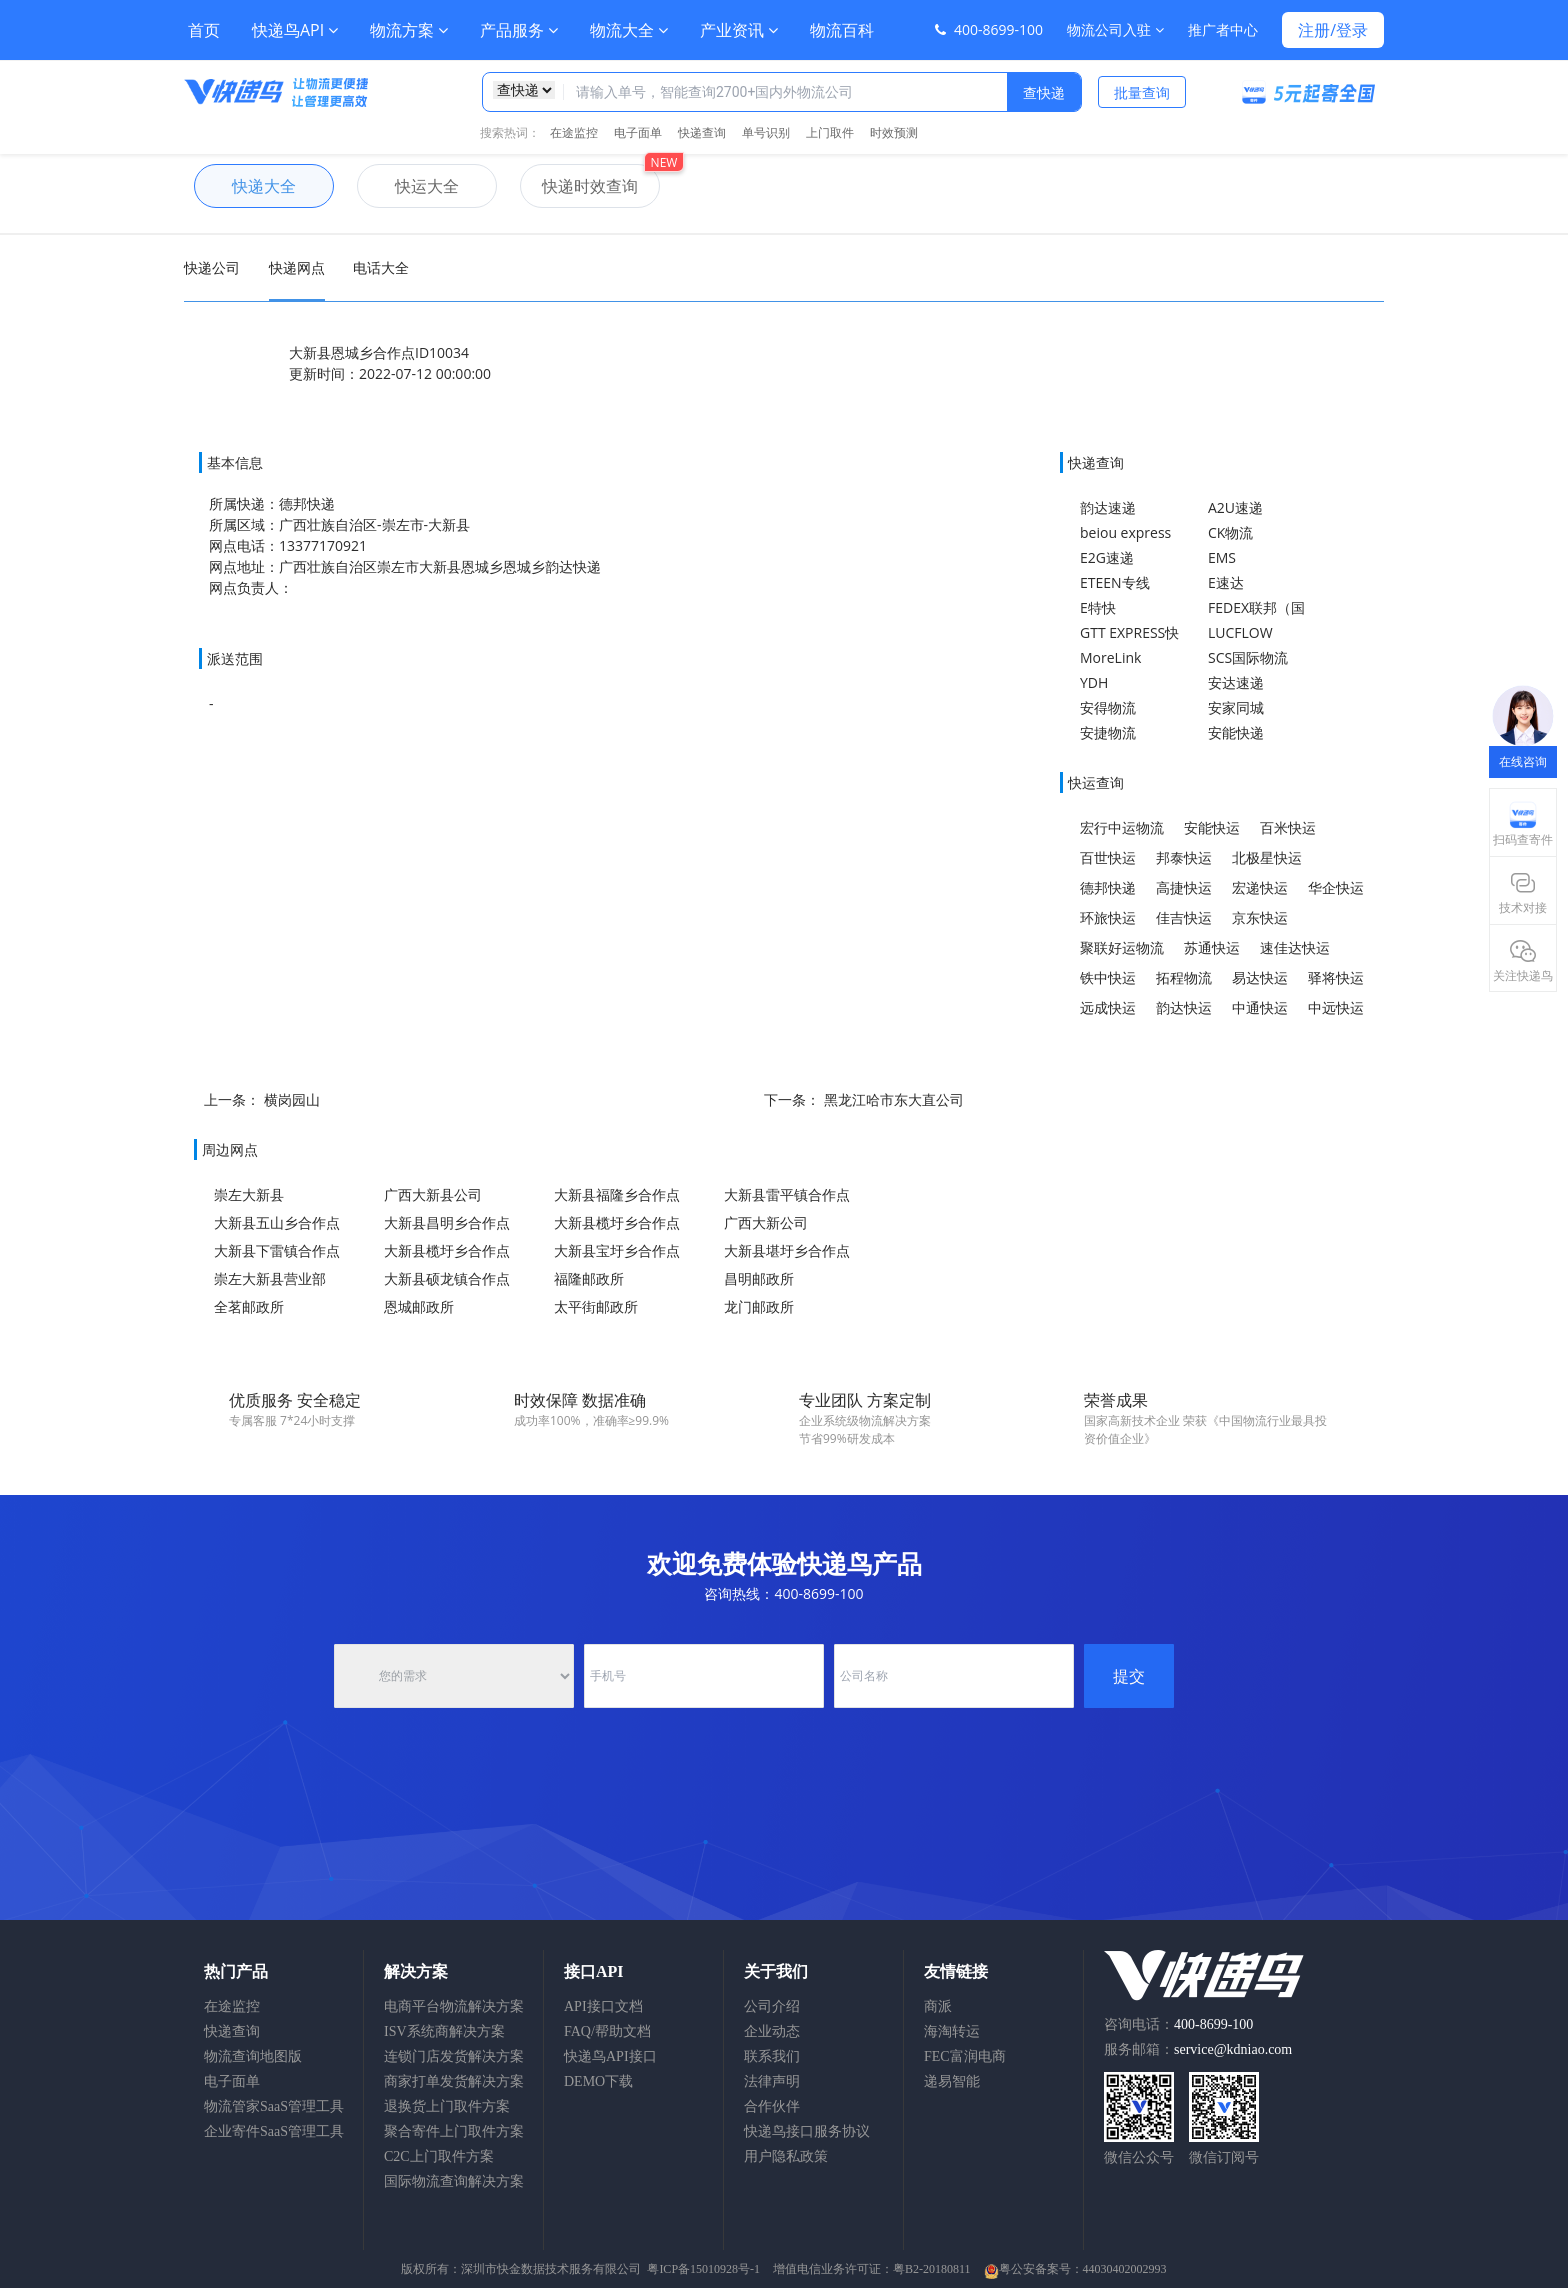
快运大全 (408, 186)
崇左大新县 (249, 1194)
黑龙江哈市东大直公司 (894, 1099)
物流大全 (629, 30)
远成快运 (1108, 1007)
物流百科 (842, 30)
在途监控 (574, 132)
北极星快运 (1267, 857)
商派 (938, 2006)
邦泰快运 (1184, 857)
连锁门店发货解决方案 (454, 2056)
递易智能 (952, 2081)
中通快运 (1260, 1007)
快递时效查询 (579, 186)
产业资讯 (739, 30)
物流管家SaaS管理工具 (274, 2106)
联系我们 (772, 2056)
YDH (1094, 682)
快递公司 (212, 267)
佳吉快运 (1184, 917)
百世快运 (1108, 857)
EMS (1222, 557)
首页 (204, 30)
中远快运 (1336, 1007)
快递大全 (245, 186)
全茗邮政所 (249, 1306)
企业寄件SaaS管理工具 (274, 2131)
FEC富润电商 (965, 2056)
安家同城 (1236, 707)
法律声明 (772, 2081)
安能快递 (1236, 732)
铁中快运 (1108, 977)
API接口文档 (603, 2006)
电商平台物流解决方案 (454, 2006)
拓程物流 (1184, 977)
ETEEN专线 (1115, 582)
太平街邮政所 (596, 1306)
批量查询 (1142, 92)
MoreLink (1110, 657)
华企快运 (1336, 887)
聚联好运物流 (1122, 947)
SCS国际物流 (1248, 657)
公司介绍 (772, 2006)
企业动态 (772, 2031)
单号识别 (766, 132)
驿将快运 (1336, 977)
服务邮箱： (1198, 2049)
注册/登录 (1333, 30)
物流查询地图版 (253, 2056)
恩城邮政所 (419, 1306)
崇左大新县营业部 (270, 1278)
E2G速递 (1107, 557)
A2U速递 (1235, 507)
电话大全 (381, 267)
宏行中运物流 (1122, 827)
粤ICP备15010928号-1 (703, 2269)
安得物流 (1108, 707)
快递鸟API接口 (610, 2056)
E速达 (1226, 582)
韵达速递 (1108, 507)
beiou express (1125, 532)
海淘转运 (952, 2031)
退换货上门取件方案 (447, 2106)
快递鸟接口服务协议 (807, 2131)
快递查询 (702, 132)
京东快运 (1260, 917)
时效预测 (894, 132)
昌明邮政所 (759, 1278)
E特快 (1098, 607)
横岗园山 (292, 1099)
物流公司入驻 (1115, 29)
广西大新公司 (766, 1222)
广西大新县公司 (433, 1194)
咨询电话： (1178, 2024)
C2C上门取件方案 (439, 2156)
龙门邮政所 (759, 1306)
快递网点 (297, 267)
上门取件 (830, 132)
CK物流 (1230, 532)
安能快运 (1212, 827)
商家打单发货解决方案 (454, 2081)
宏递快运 (1260, 887)
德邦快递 (1108, 887)
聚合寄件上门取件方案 (454, 2131)
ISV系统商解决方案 (444, 2031)
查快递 (1044, 92)
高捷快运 (1184, 887)
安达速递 (1236, 682)
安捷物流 (1108, 732)
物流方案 (409, 30)
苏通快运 (1212, 947)
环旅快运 (1108, 917)
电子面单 (638, 132)
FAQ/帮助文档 (607, 2031)
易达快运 (1260, 977)
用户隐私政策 (786, 2156)
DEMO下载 (598, 2081)
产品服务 (519, 30)
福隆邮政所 (589, 1278)
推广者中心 (1223, 29)
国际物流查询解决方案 (454, 2181)
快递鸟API (295, 30)
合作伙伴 (772, 2106)
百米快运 (1288, 827)
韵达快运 (1184, 1007)
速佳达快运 (1295, 947)
